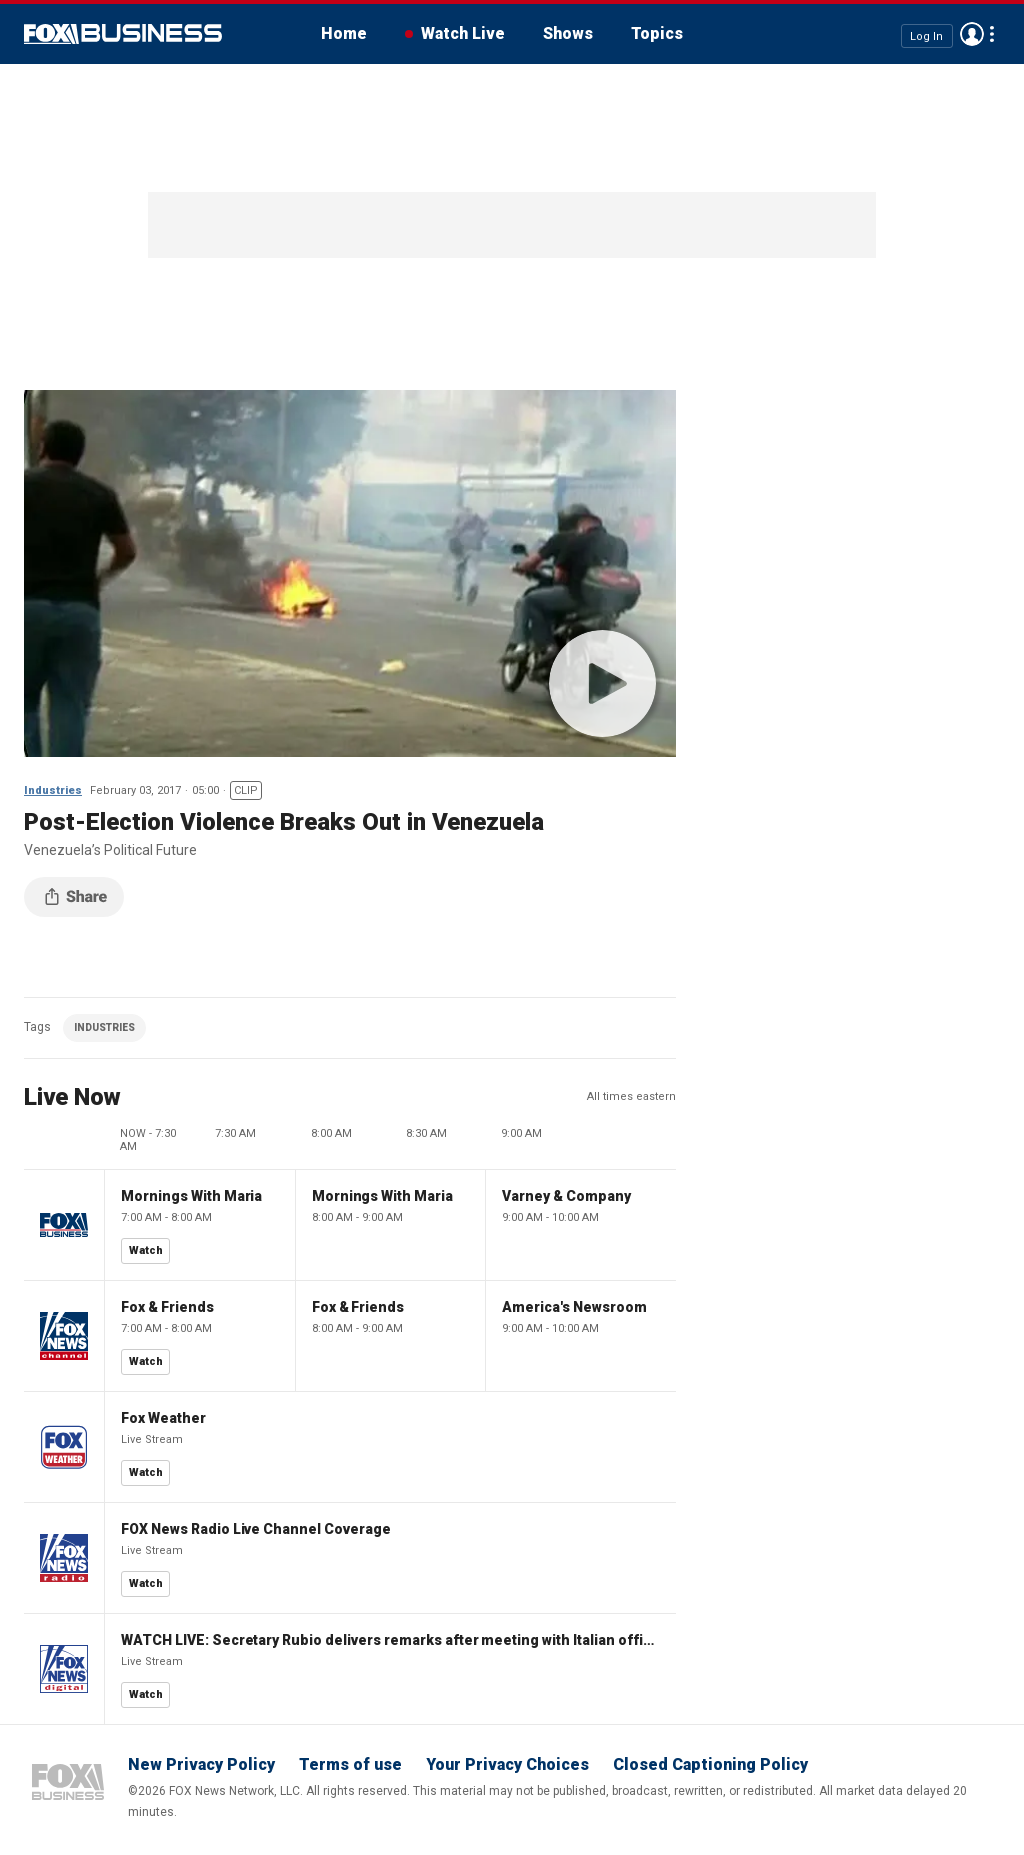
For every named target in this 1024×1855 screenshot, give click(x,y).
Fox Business (123, 34)
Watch (146, 1250)
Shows (568, 33)
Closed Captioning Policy (710, 1764)
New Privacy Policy (201, 1764)
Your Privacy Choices (507, 1764)
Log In (926, 35)
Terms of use (350, 1764)
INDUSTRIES (104, 1027)
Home (344, 33)
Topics (657, 33)
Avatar (972, 34)
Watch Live (463, 33)
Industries (53, 790)
